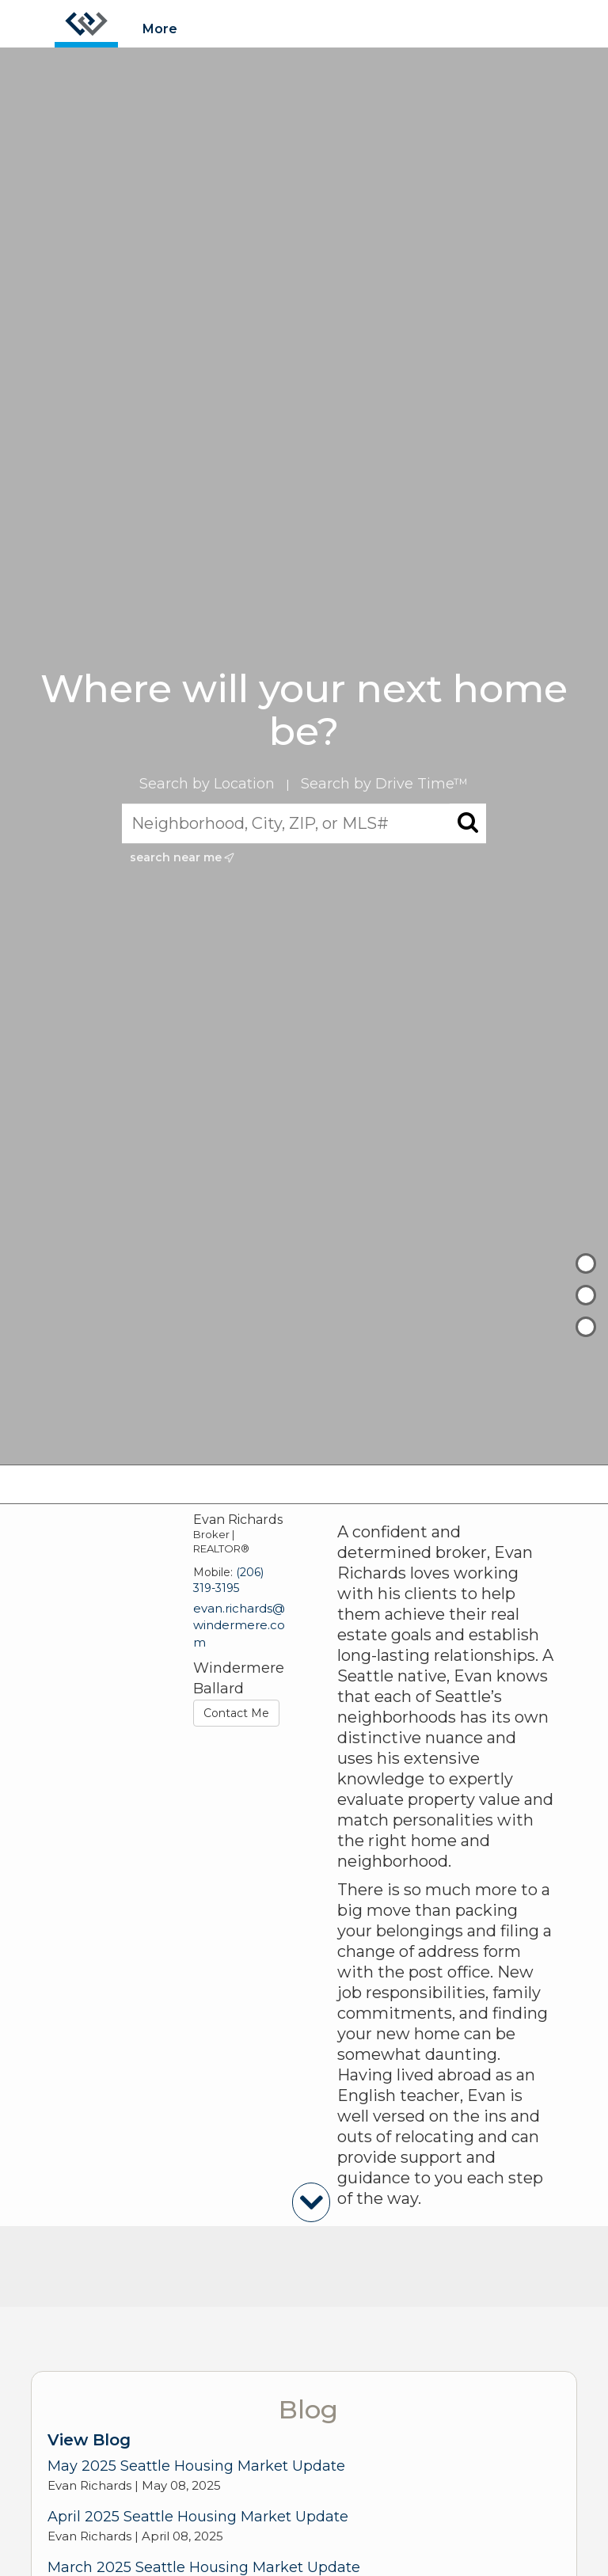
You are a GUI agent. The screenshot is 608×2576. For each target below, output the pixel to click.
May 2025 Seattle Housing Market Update (196, 2466)
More (159, 28)
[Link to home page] (86, 23)
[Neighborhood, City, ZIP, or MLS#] (304, 824)
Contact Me (236, 1713)
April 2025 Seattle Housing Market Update (198, 2516)
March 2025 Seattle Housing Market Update (204, 2567)
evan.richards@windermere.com (239, 1625)
